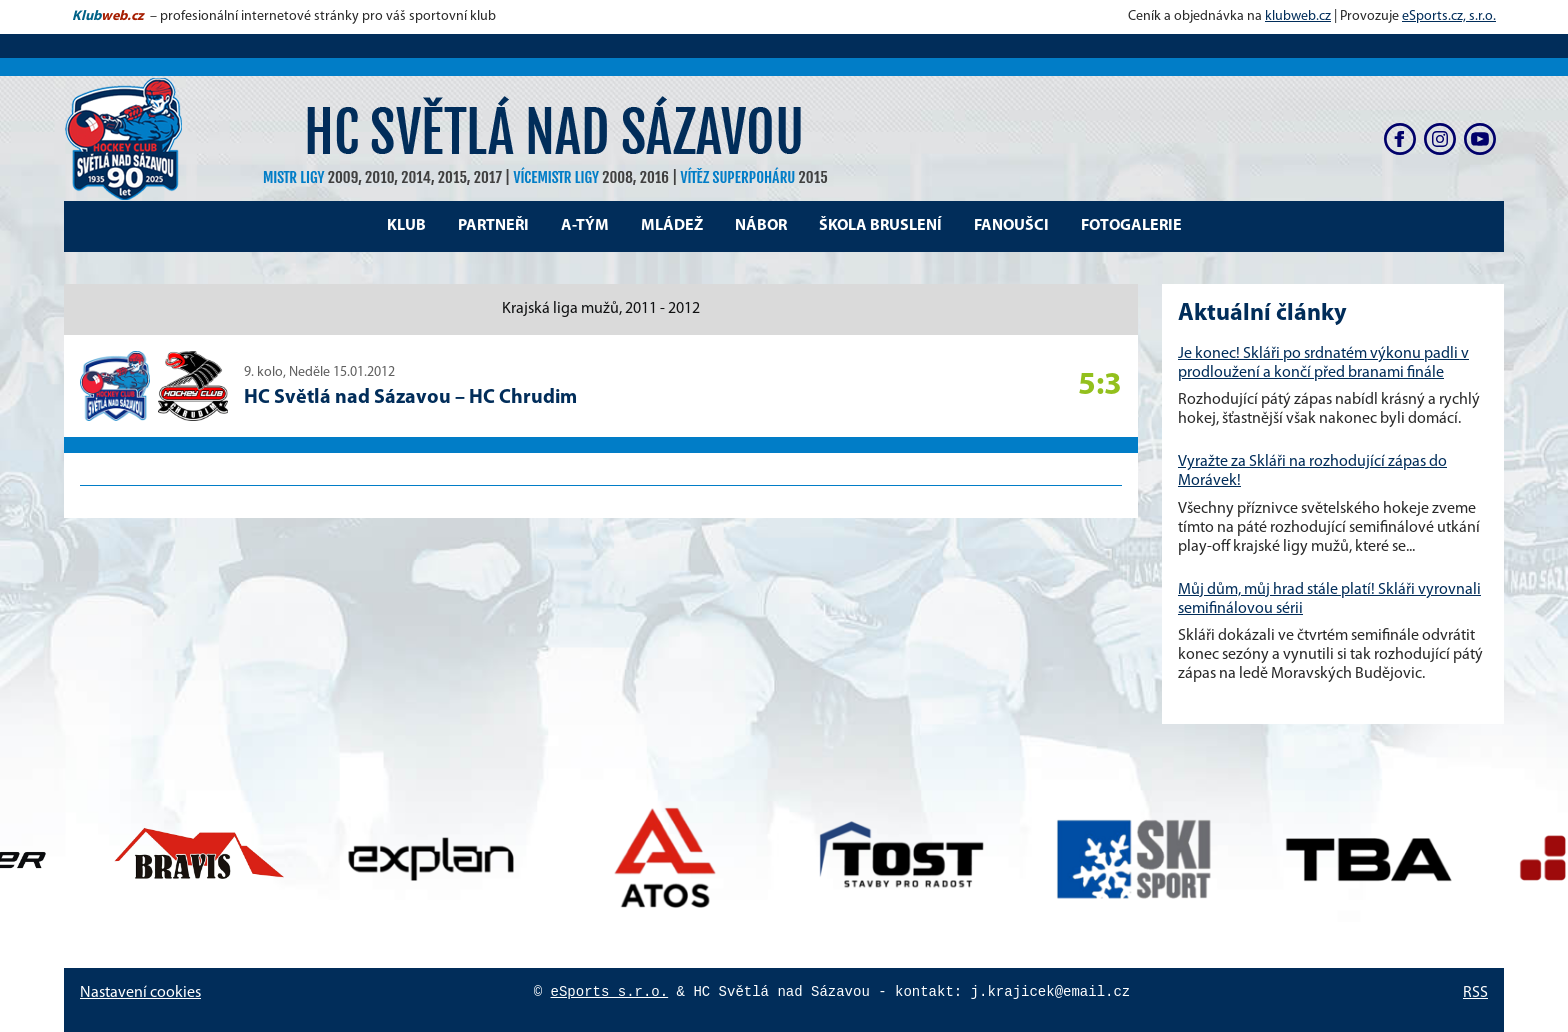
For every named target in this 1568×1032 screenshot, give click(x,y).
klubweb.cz (1298, 16)
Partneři (493, 226)
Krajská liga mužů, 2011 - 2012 (601, 309)
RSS (1475, 993)
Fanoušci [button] (1011, 226)
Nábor (761, 226)
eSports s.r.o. (610, 992)
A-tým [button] (585, 226)
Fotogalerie (1131, 226)
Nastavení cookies (140, 993)
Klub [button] (406, 226)
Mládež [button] (672, 226)
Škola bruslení (880, 226)
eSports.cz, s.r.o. (1449, 16)
